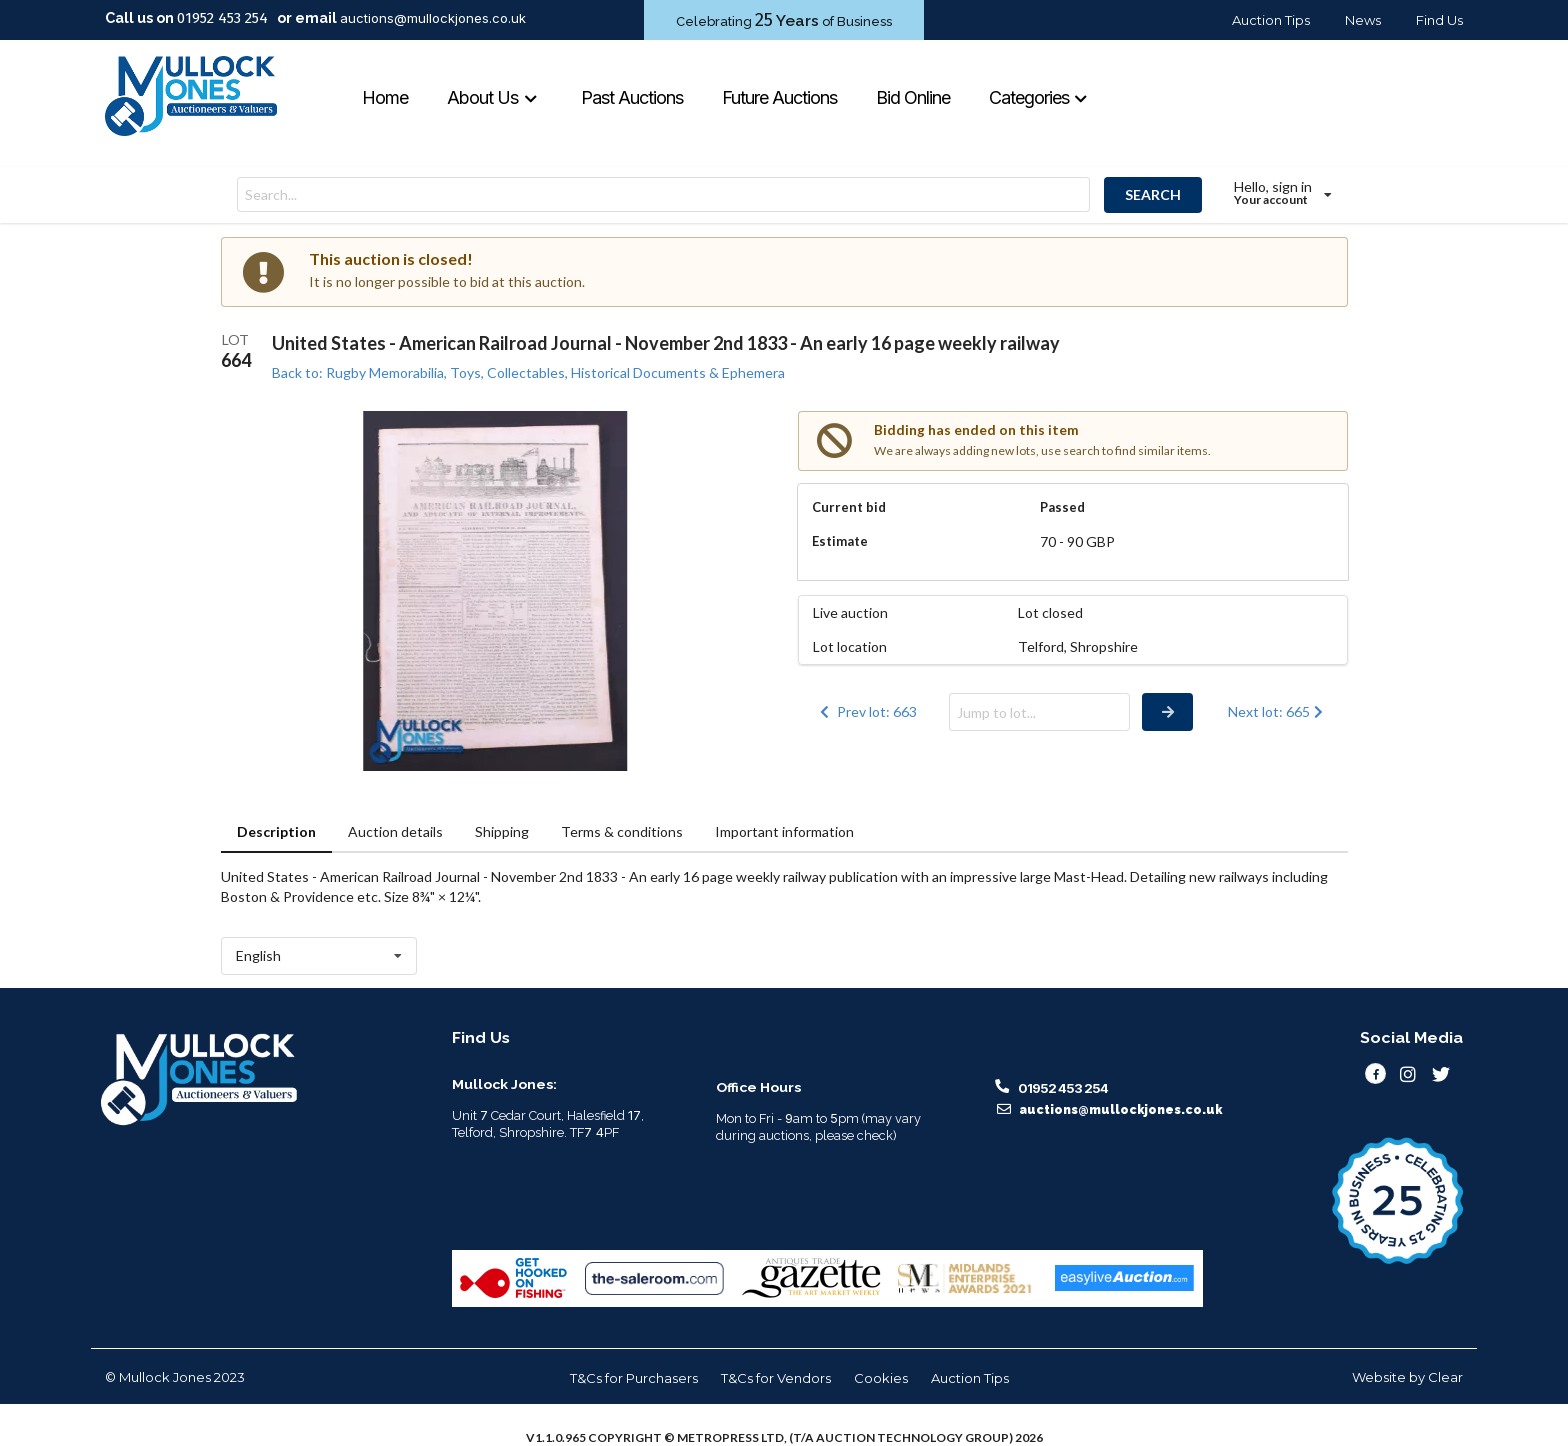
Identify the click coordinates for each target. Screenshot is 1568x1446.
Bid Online (913, 97)
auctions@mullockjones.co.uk (433, 18)
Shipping (502, 831)
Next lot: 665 (1277, 711)
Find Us (1439, 20)
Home (385, 97)
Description (276, 831)
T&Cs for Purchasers (634, 1378)
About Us (492, 97)
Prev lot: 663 (867, 711)
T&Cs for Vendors (776, 1378)
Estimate (840, 541)
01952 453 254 (222, 18)
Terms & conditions (622, 831)
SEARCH (1153, 194)
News (1363, 20)
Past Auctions (632, 97)
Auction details (395, 831)
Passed (1062, 507)
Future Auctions (779, 97)
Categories (1039, 97)
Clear (1445, 1377)
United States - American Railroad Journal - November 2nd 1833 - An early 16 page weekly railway (666, 343)
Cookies (881, 1378)
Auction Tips (1271, 20)
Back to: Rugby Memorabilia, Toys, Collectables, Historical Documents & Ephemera (528, 372)
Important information (784, 831)
